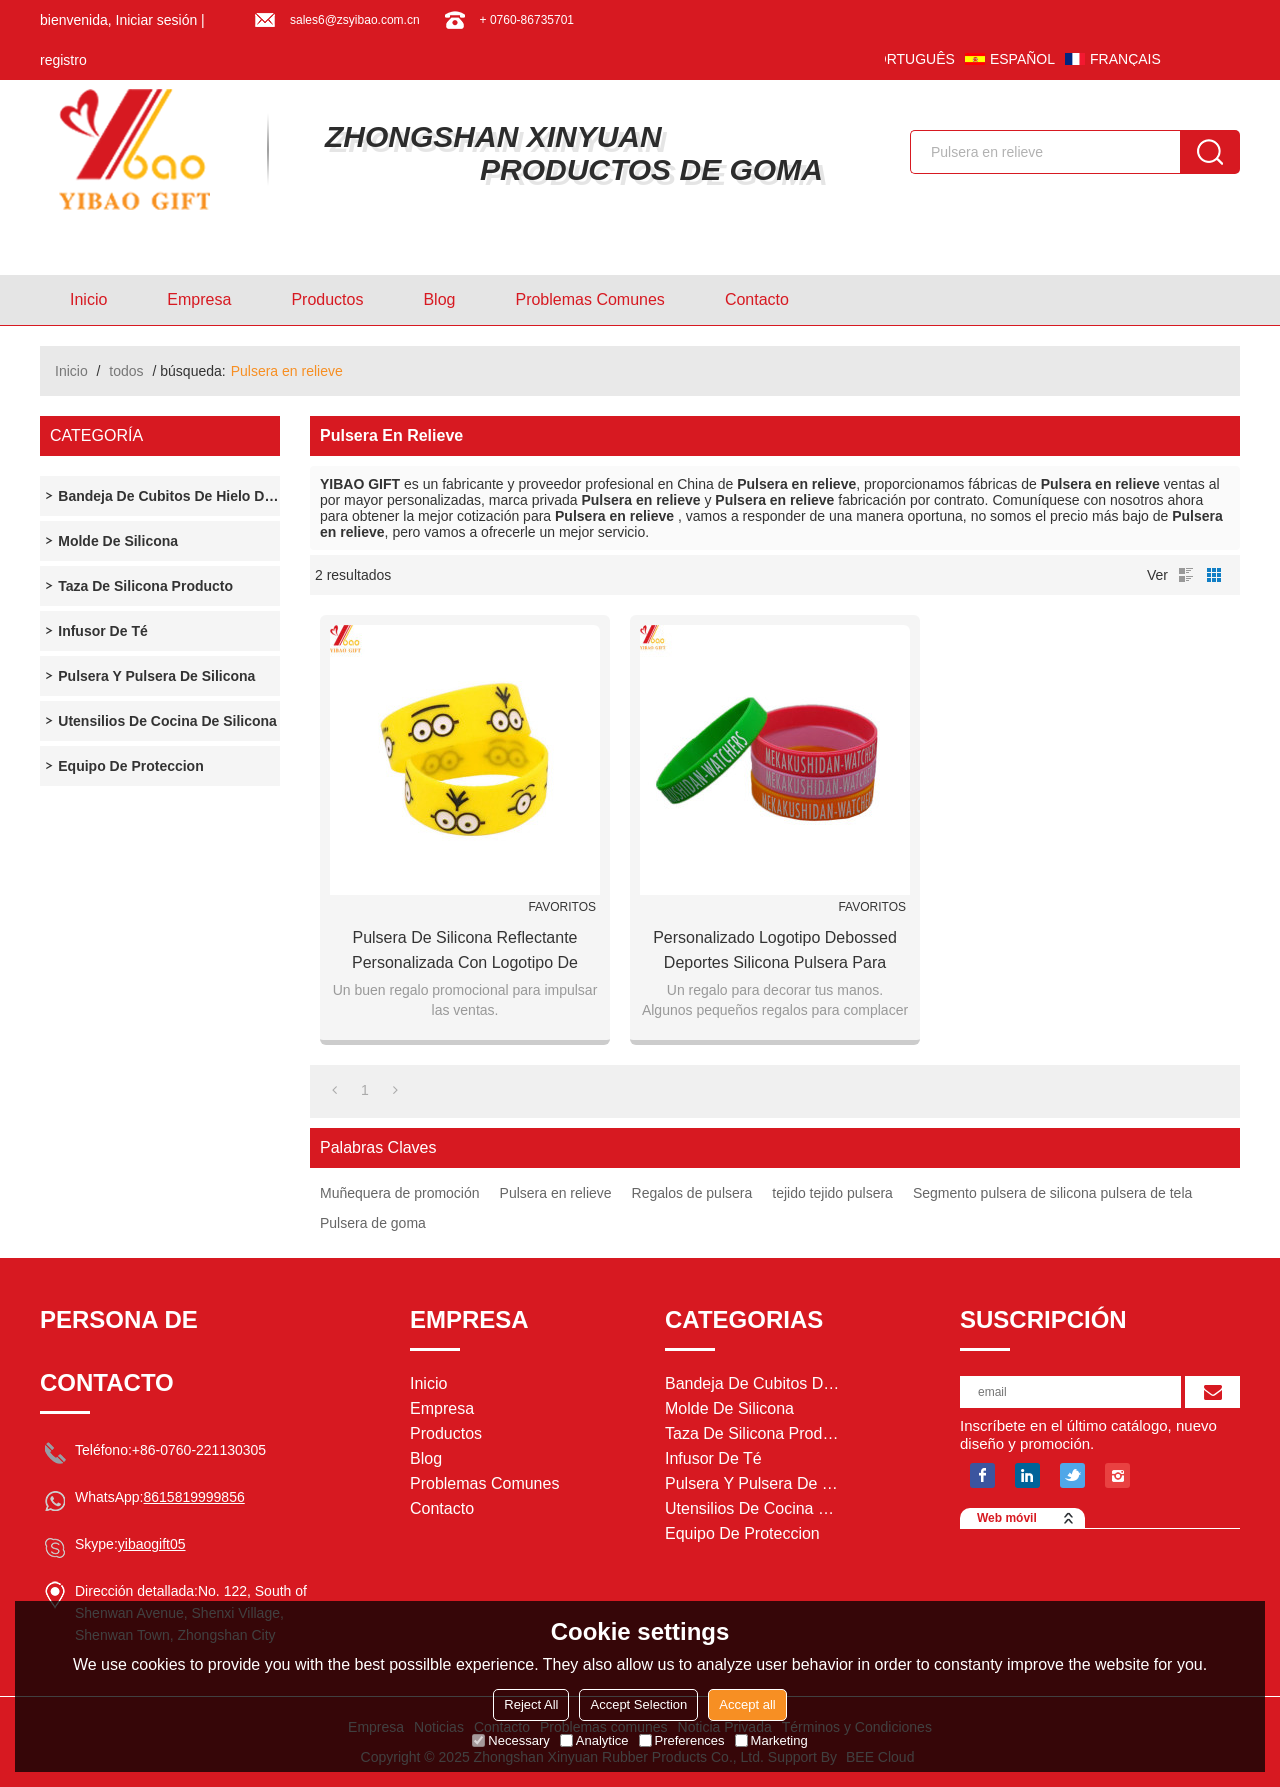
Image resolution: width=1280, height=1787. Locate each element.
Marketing (771, 1740)
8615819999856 (193, 1497)
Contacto (757, 299)
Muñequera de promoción (400, 1193)
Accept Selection (638, 1704)
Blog (439, 299)
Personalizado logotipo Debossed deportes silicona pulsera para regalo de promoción (775, 952)
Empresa (199, 299)
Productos (327, 299)
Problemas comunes (589, 299)
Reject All (531, 1704)
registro (63, 60)
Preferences (682, 1740)
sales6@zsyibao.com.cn (355, 20)
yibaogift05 (152, 1544)
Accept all (747, 1704)
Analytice (594, 1740)
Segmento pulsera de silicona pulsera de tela (1052, 1193)
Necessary (510, 1740)
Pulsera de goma (373, 1223)
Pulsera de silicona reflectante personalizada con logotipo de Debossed (465, 952)
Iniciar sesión (157, 20)
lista (1186, 575)
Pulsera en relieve (556, 1193)
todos (126, 371)
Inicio (88, 299)
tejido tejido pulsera (832, 1193)
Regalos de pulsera (692, 1193)
